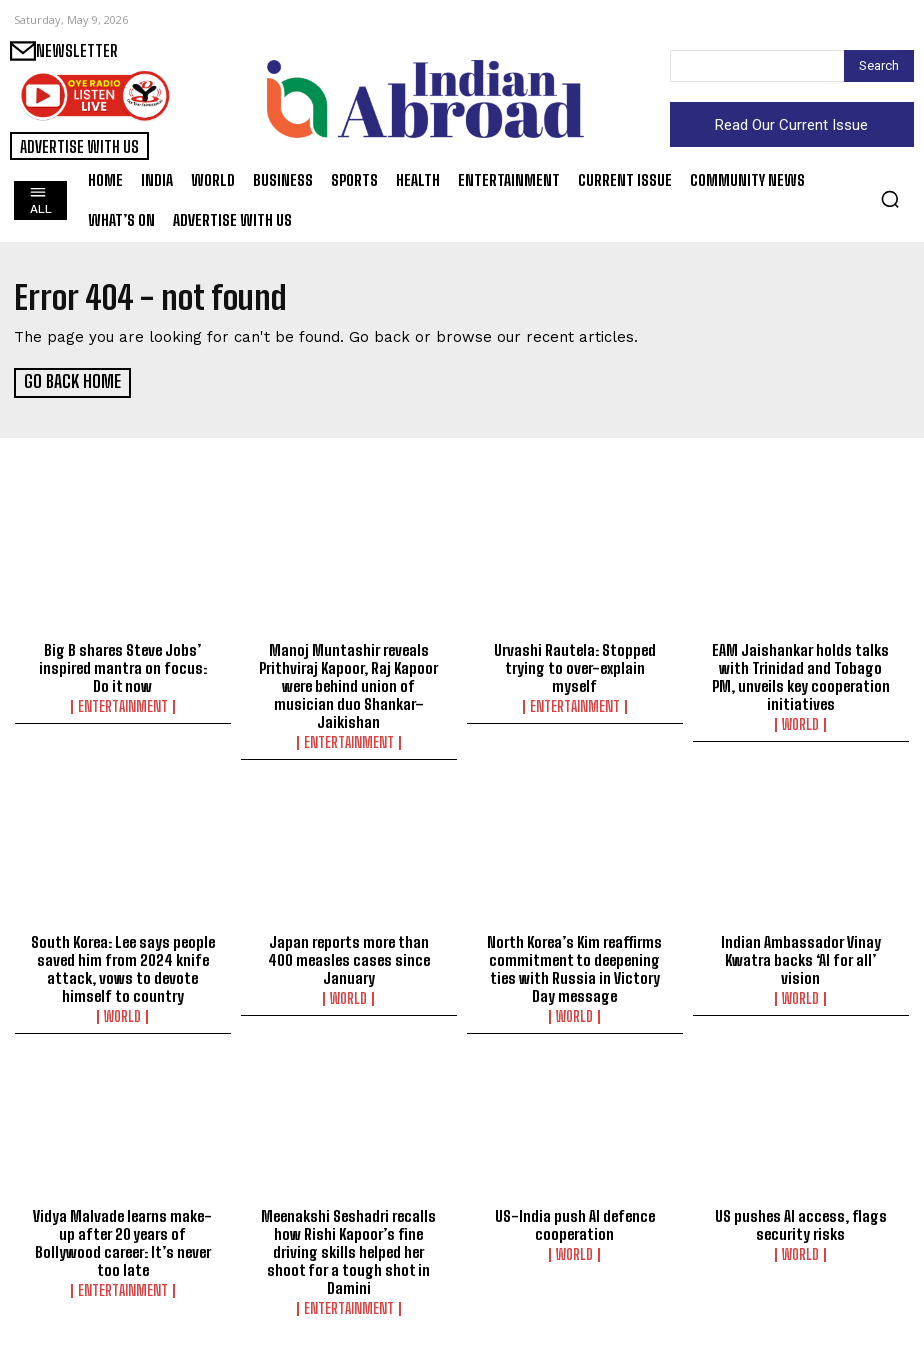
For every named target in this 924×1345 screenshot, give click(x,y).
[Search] (879, 66)
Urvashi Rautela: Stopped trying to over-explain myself (575, 667)
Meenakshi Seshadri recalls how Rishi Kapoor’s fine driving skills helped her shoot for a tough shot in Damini (348, 1251)
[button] (890, 199)
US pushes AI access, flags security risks (801, 1224)
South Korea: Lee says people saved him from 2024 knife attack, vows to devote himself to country (123, 968)
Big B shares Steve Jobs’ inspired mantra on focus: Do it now (123, 667)
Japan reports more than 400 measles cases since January (349, 959)
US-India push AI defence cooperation (575, 1224)
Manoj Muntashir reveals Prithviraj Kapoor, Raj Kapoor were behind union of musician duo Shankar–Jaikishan (348, 685)
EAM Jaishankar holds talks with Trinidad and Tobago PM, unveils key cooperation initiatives (801, 676)
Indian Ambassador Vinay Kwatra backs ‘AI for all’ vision (801, 959)
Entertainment (123, 706)
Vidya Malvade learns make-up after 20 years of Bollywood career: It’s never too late (122, 1242)
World (800, 724)
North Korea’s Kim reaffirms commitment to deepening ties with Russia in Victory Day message (574, 968)
